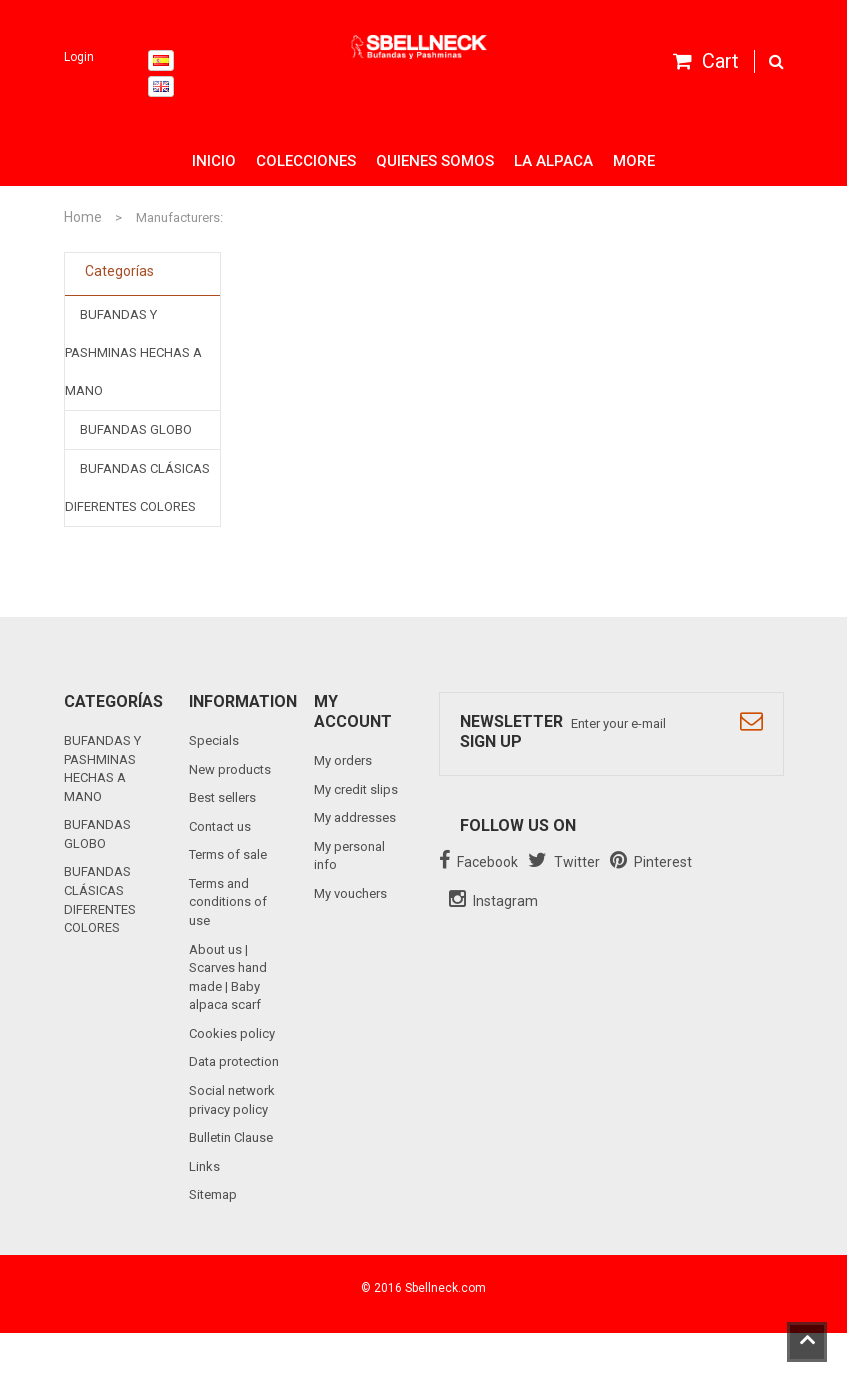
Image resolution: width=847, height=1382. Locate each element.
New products (230, 769)
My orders (343, 760)
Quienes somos (435, 161)
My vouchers (350, 893)
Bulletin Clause (231, 1137)
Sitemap (213, 1194)
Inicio (214, 161)
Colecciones (306, 161)
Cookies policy (232, 1033)
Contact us (220, 826)
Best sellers (222, 797)
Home (83, 217)
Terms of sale (228, 854)
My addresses (355, 817)
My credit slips (356, 789)
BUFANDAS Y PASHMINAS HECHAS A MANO (133, 352)
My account (353, 711)
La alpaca (553, 161)
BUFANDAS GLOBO (136, 429)
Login (79, 57)
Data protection (234, 1061)
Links (204, 1166)
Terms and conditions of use (228, 902)
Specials (214, 740)
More (634, 161)
